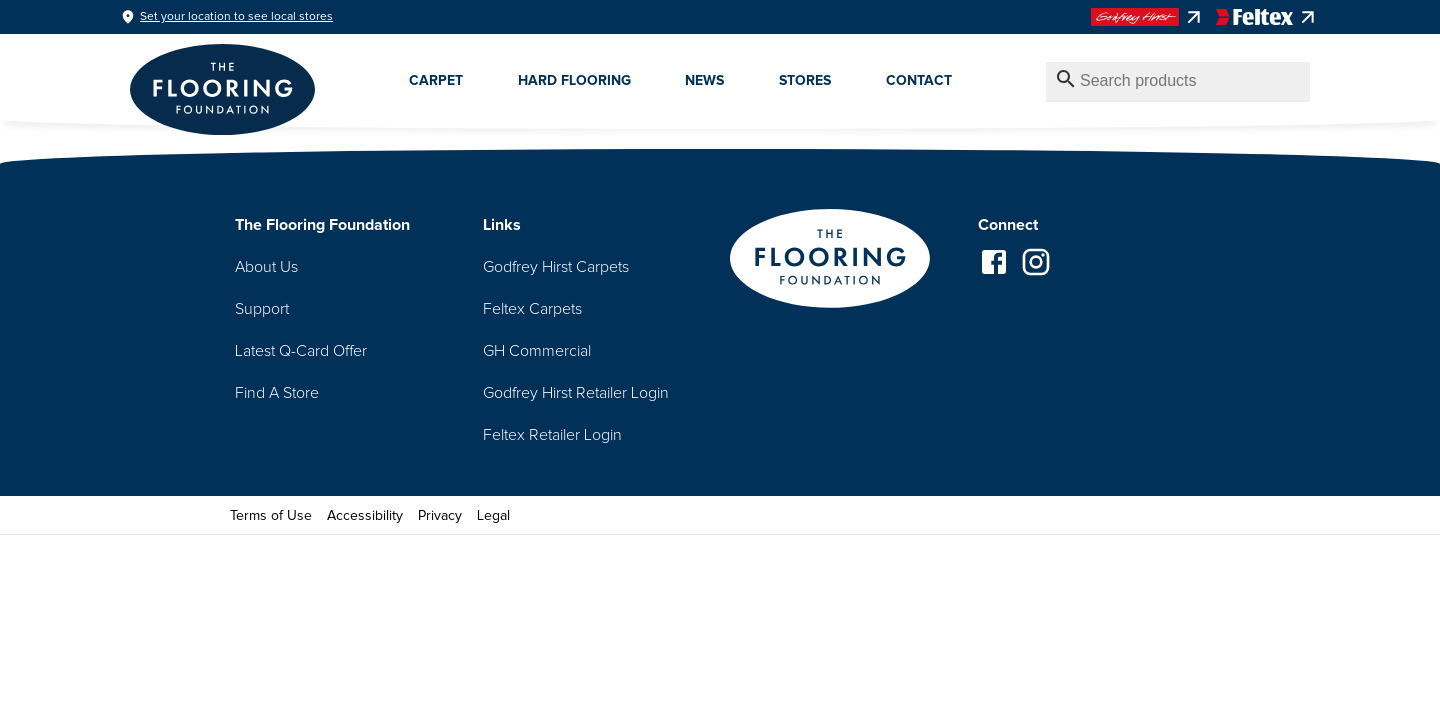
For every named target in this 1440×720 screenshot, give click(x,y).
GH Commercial (537, 351)
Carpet (436, 81)
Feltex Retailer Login (552, 435)
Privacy (440, 516)
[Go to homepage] (830, 260)
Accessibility (365, 516)
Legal (493, 516)
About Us (266, 267)
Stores (805, 81)
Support (262, 309)
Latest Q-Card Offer (301, 351)
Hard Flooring (574, 81)
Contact (919, 81)
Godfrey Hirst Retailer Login (576, 393)
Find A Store (277, 393)
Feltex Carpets (532, 309)
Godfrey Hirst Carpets (556, 267)
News (704, 81)
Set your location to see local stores (236, 17)
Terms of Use (271, 516)
